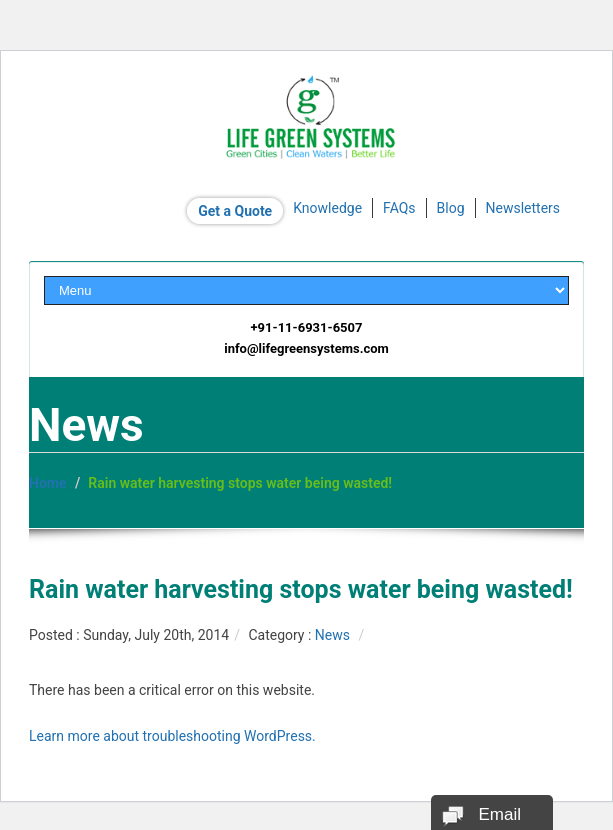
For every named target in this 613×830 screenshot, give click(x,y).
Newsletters (523, 208)
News (332, 635)
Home (48, 483)
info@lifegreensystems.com (306, 348)
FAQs (399, 208)
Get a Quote (235, 211)
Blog (451, 208)
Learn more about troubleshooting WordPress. (172, 736)
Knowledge (327, 208)
